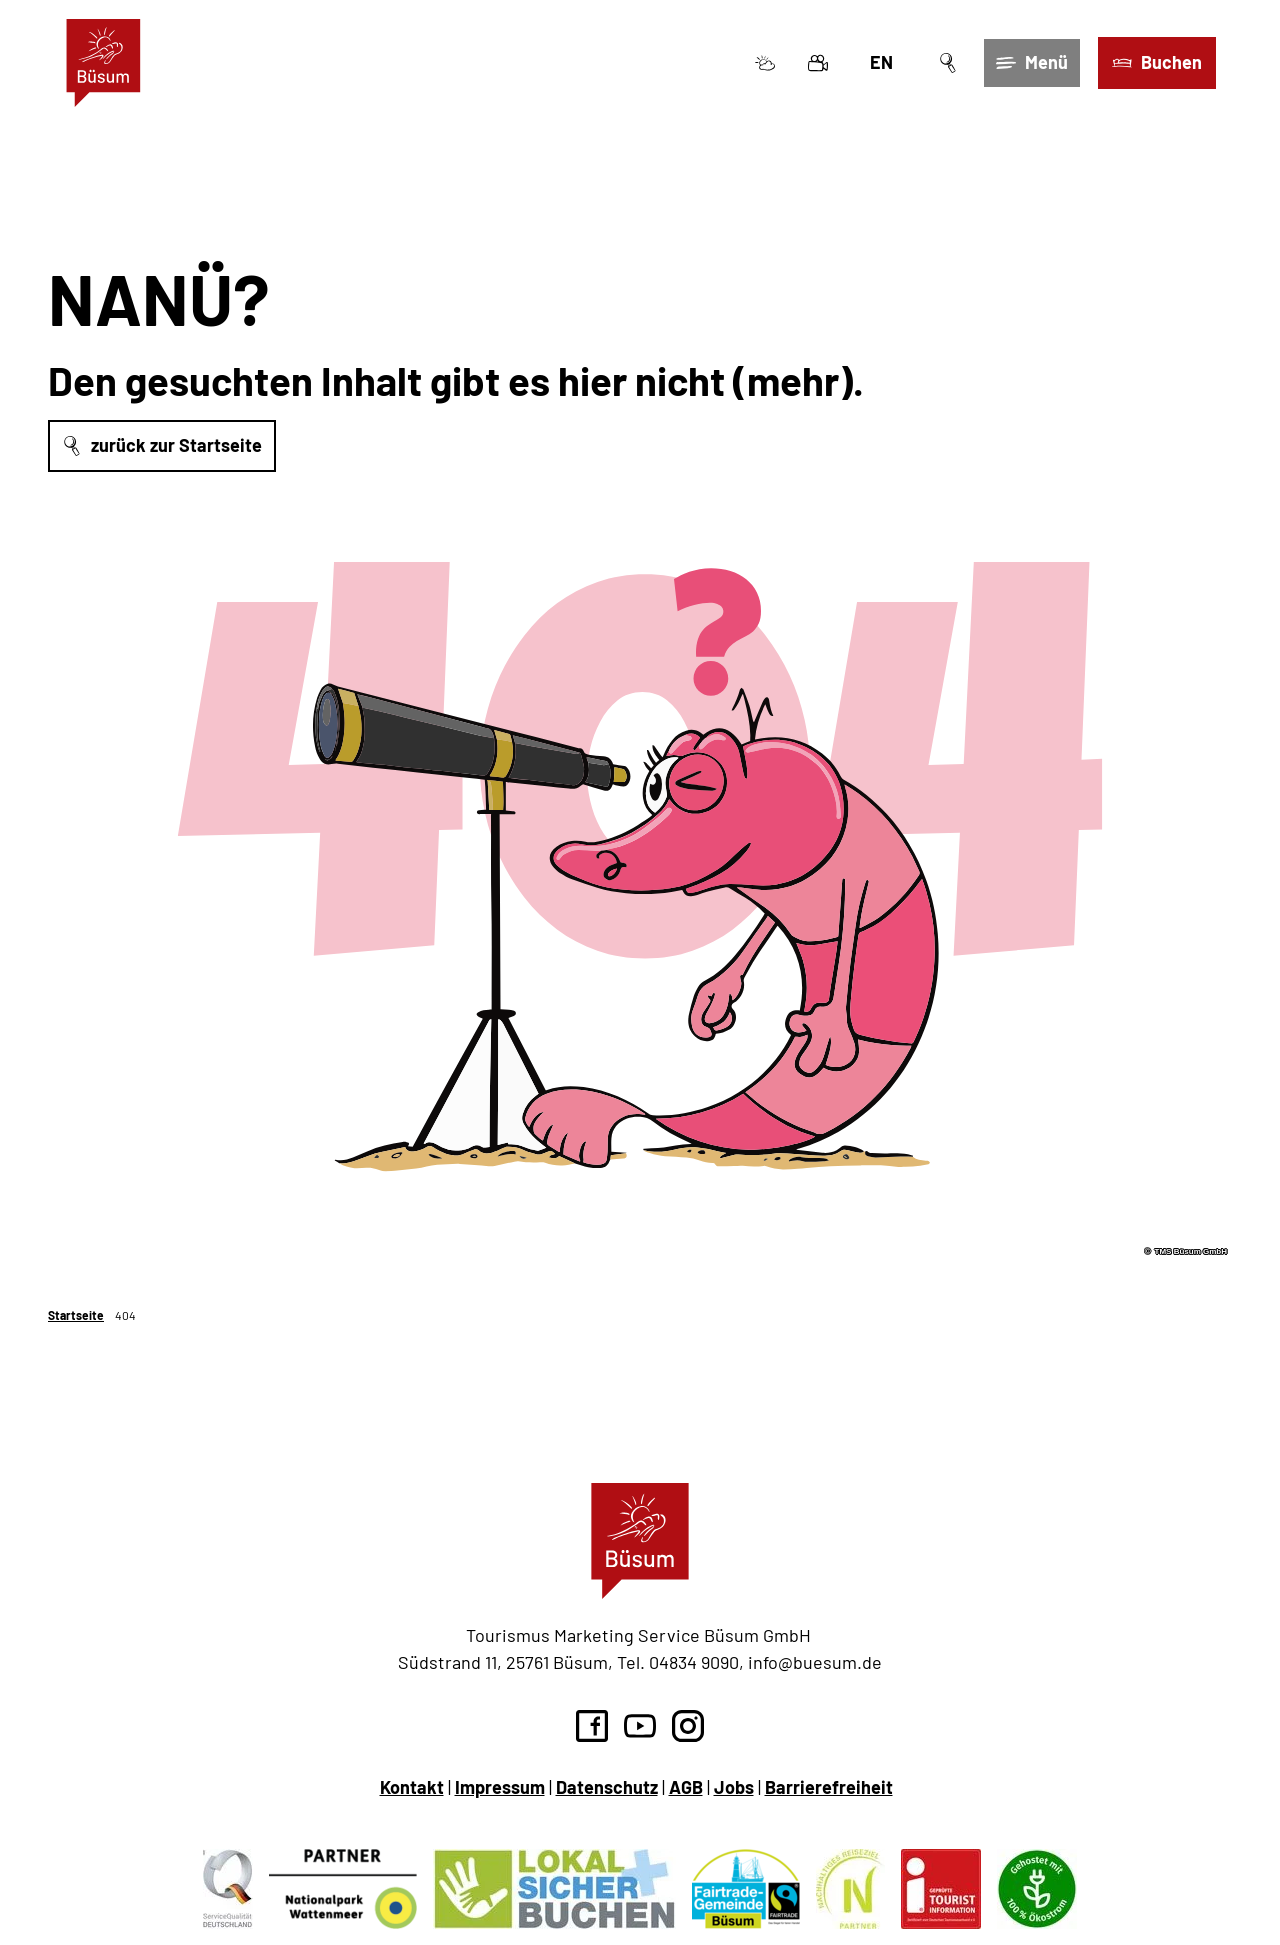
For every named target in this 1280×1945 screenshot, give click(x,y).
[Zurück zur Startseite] (103, 63)
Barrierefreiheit (829, 1787)
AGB (686, 1787)
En (881, 62)
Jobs (734, 1787)
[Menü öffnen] (1032, 63)
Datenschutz (607, 1787)
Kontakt (412, 1787)
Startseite (76, 1315)
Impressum (500, 1787)
